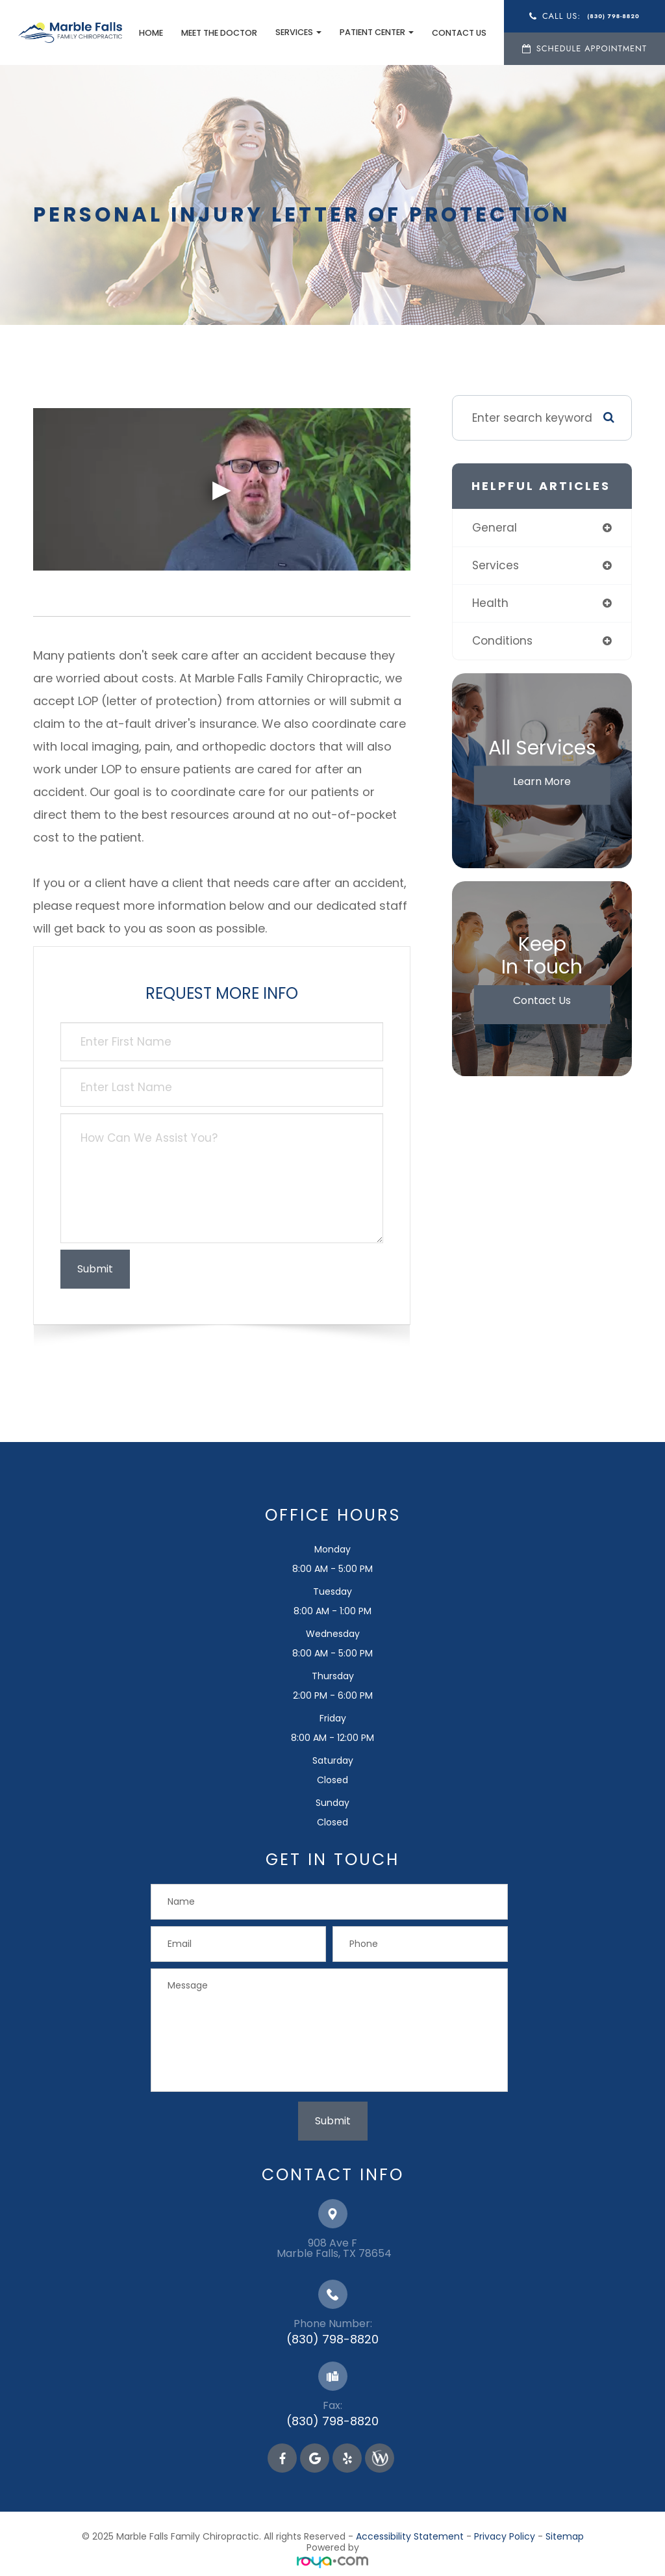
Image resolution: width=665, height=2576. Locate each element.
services (495, 565)
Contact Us (456, 32)
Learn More (542, 781)
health (490, 603)
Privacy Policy (504, 2536)
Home (148, 32)
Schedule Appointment (589, 48)
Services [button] (296, 32)
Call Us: (588, 16)
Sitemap (565, 2536)
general (494, 527)
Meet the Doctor (217, 32)
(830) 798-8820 (332, 2339)
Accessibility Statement (410, 2536)
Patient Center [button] (374, 32)
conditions (502, 641)
